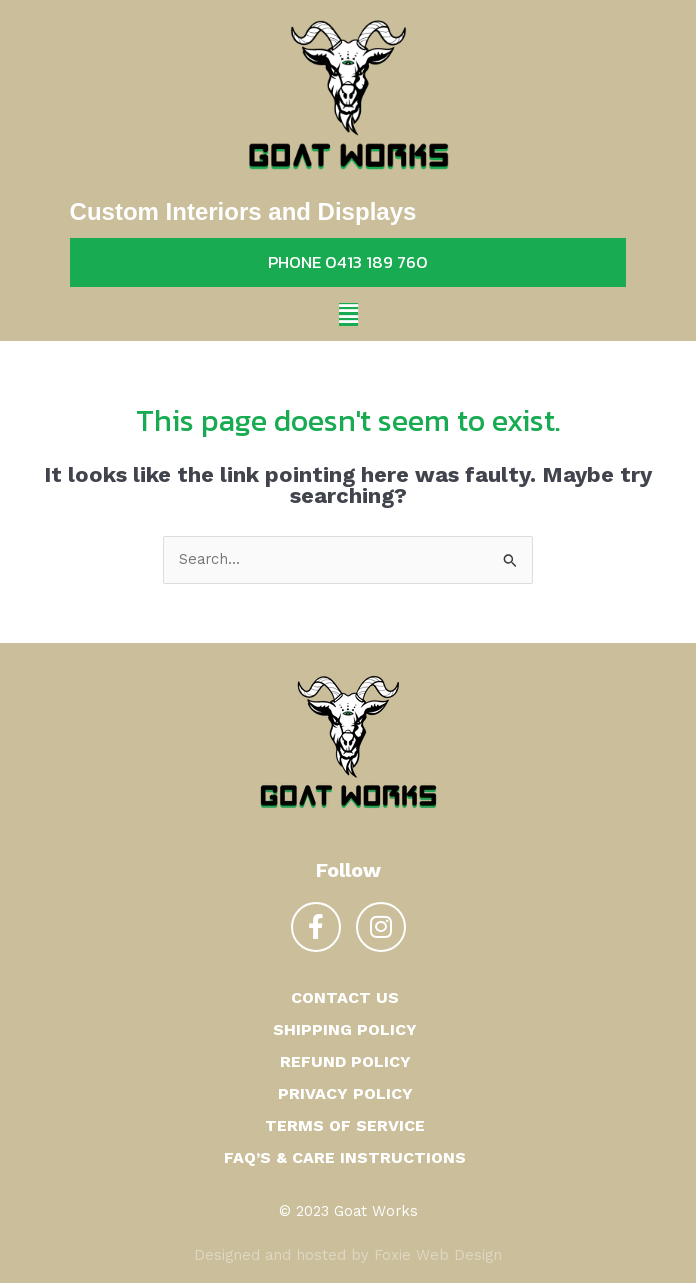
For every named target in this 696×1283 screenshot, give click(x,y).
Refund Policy (345, 1061)
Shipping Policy (345, 1029)
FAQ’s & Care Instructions (345, 1157)
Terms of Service (345, 1125)
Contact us (345, 997)
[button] (348, 314)
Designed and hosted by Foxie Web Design (348, 1255)
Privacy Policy (345, 1093)
